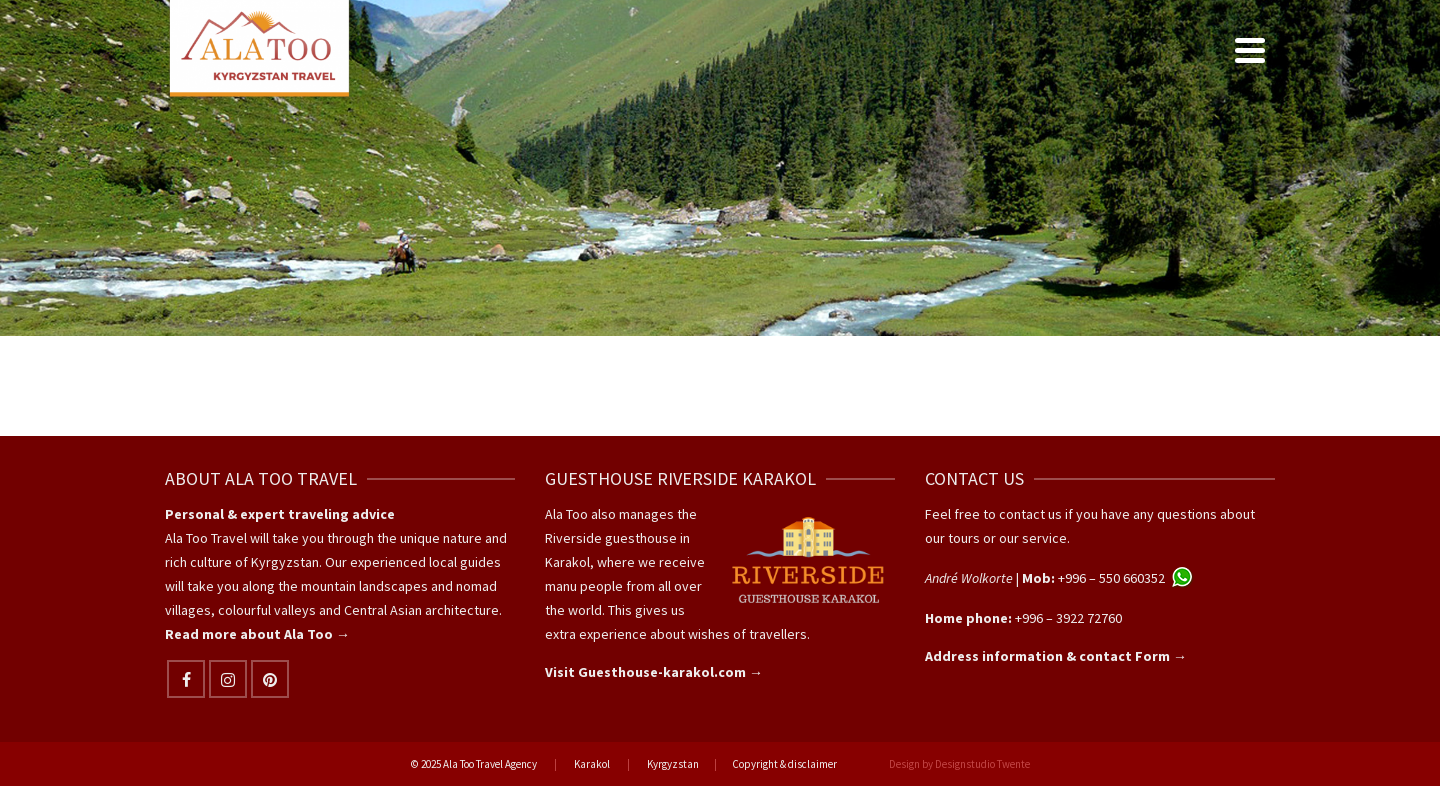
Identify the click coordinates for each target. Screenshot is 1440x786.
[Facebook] (186, 679)
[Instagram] (228, 679)
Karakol (592, 764)
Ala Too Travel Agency (490, 764)
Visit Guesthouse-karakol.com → (654, 672)
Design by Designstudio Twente (959, 764)
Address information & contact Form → (1056, 656)
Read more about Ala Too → (257, 634)
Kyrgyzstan (673, 764)
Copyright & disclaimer (784, 764)
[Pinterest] (270, 679)
